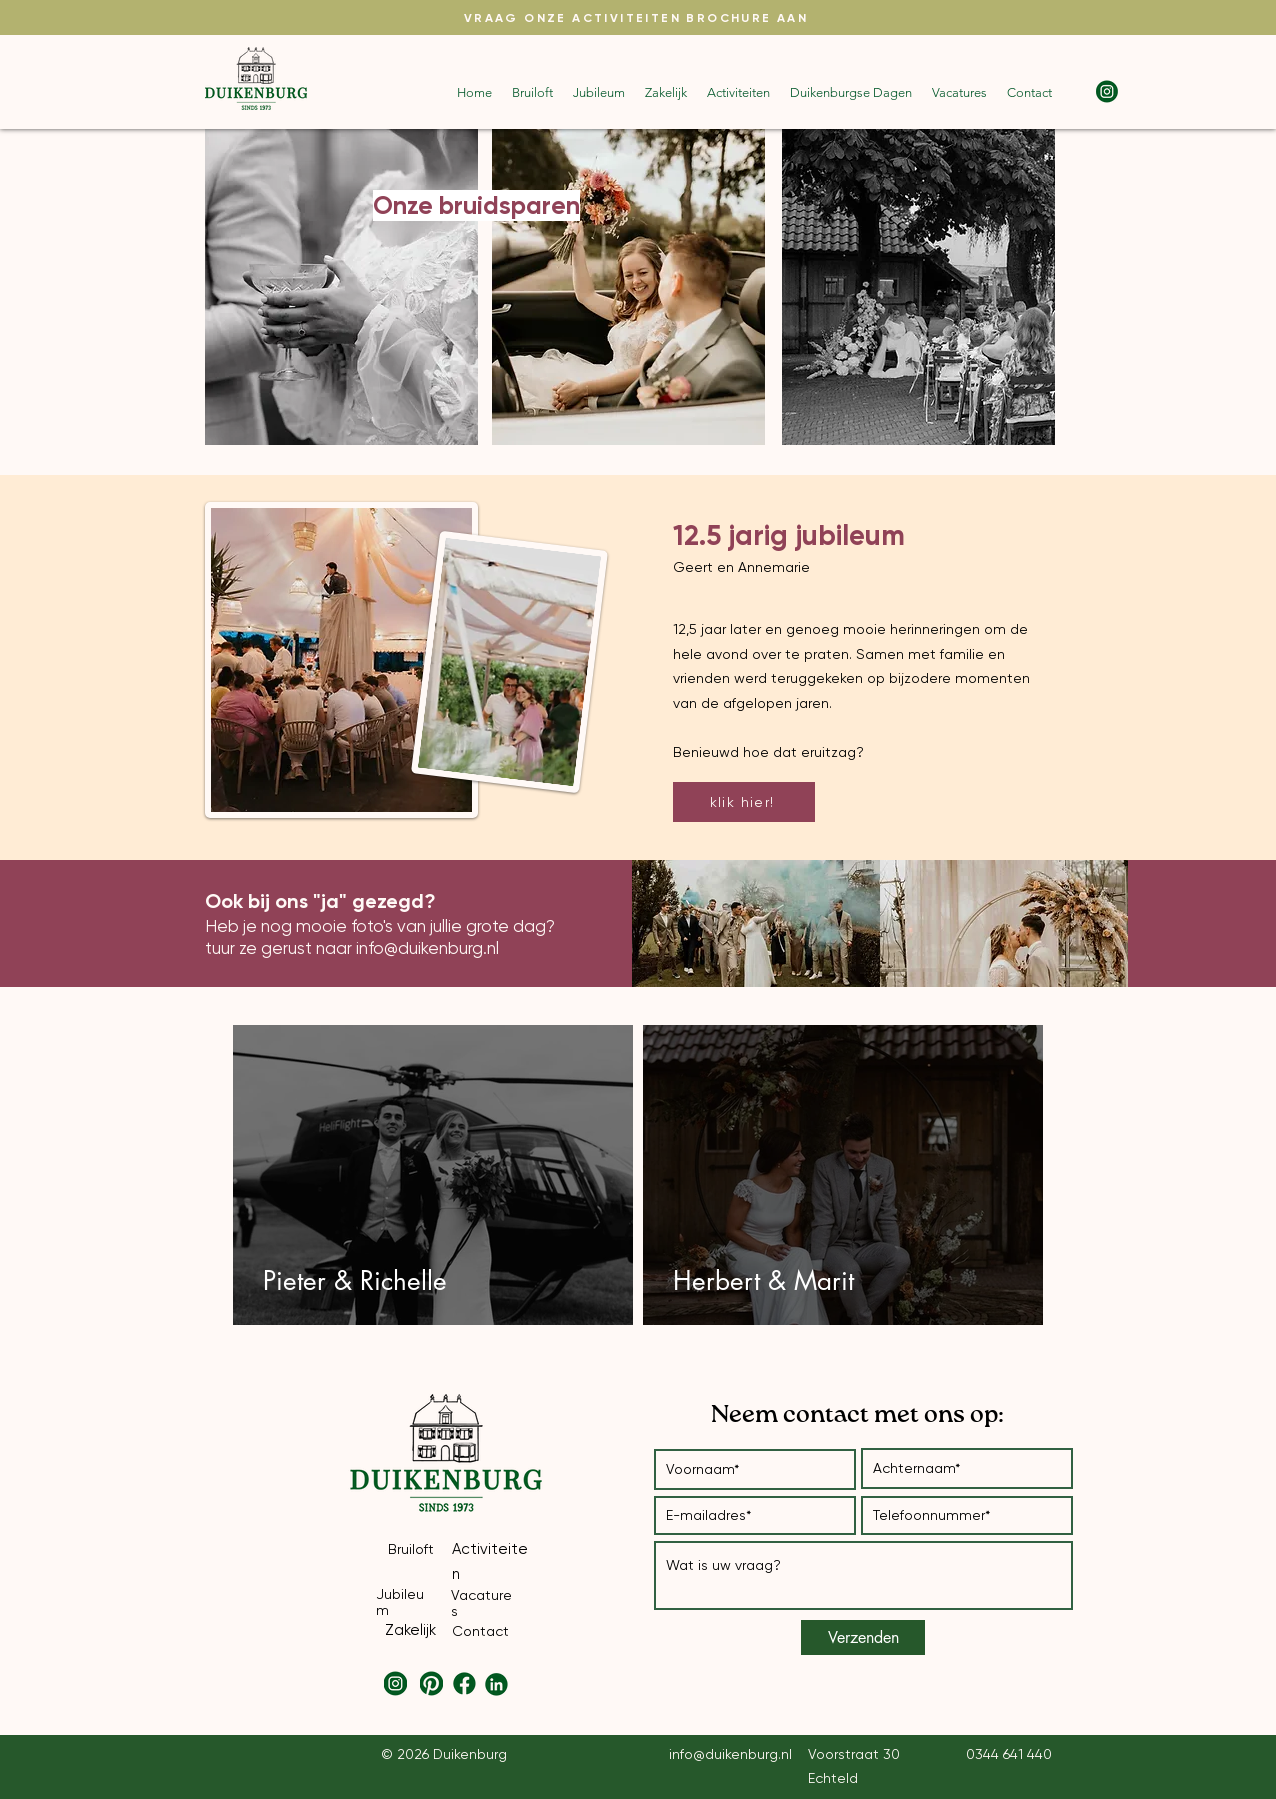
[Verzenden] (863, 1637)
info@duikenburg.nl (427, 948)
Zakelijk (410, 1630)
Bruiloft (411, 1549)
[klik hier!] (744, 802)
